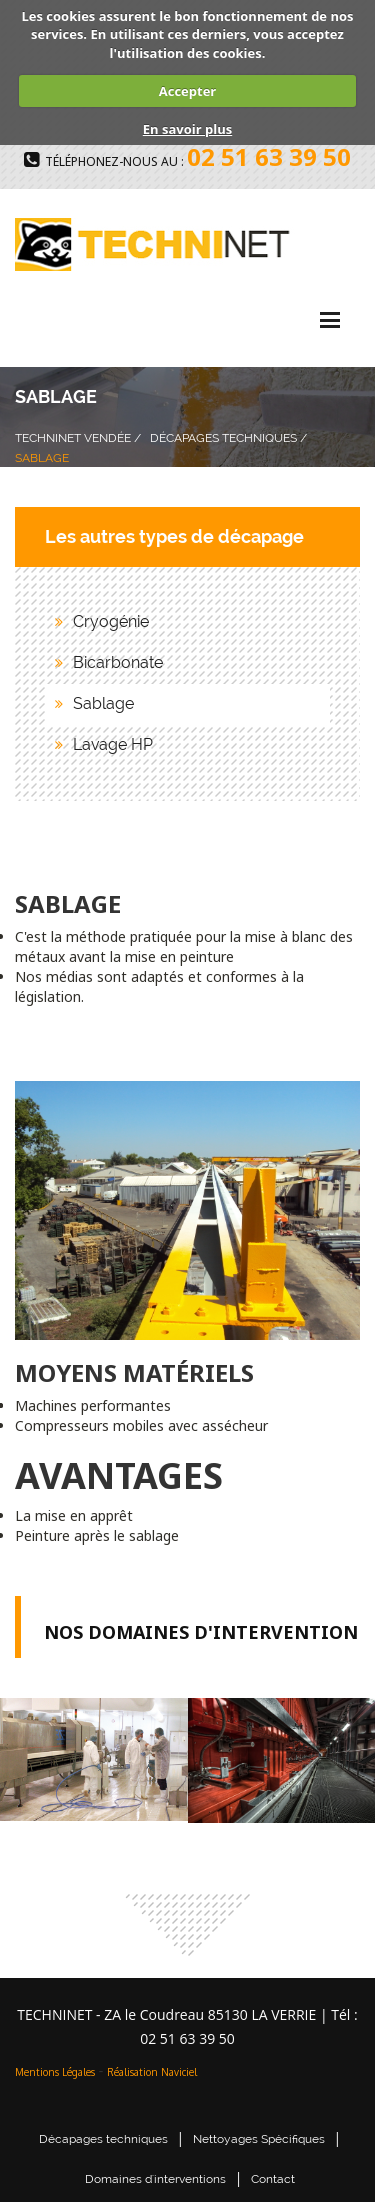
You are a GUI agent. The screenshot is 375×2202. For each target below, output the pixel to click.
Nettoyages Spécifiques (259, 2139)
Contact (273, 2179)
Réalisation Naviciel (152, 2072)
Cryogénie (111, 621)
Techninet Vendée (73, 438)
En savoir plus (187, 129)
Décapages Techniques (223, 438)
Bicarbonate (118, 662)
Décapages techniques (103, 2139)
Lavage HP (113, 744)
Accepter (187, 91)
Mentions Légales (55, 2072)
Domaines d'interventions (155, 2179)
